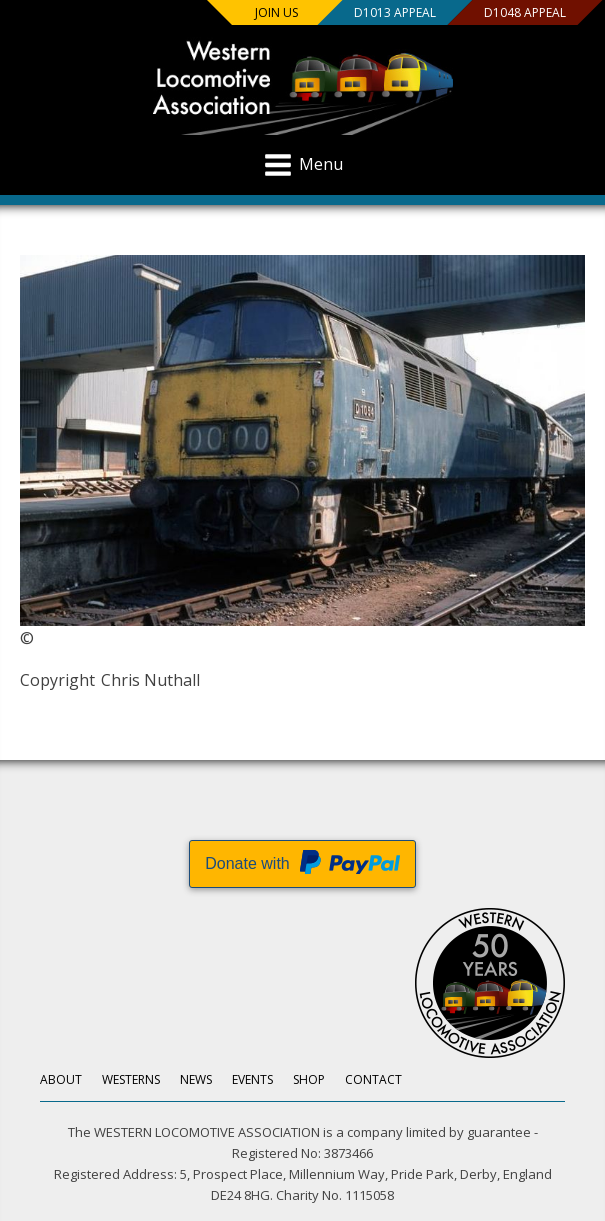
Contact (373, 1079)
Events (252, 1079)
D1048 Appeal (525, 12)
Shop (309, 1079)
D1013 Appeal (395, 12)
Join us (276, 12)
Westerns (131, 1079)
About (61, 1079)
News (196, 1079)
